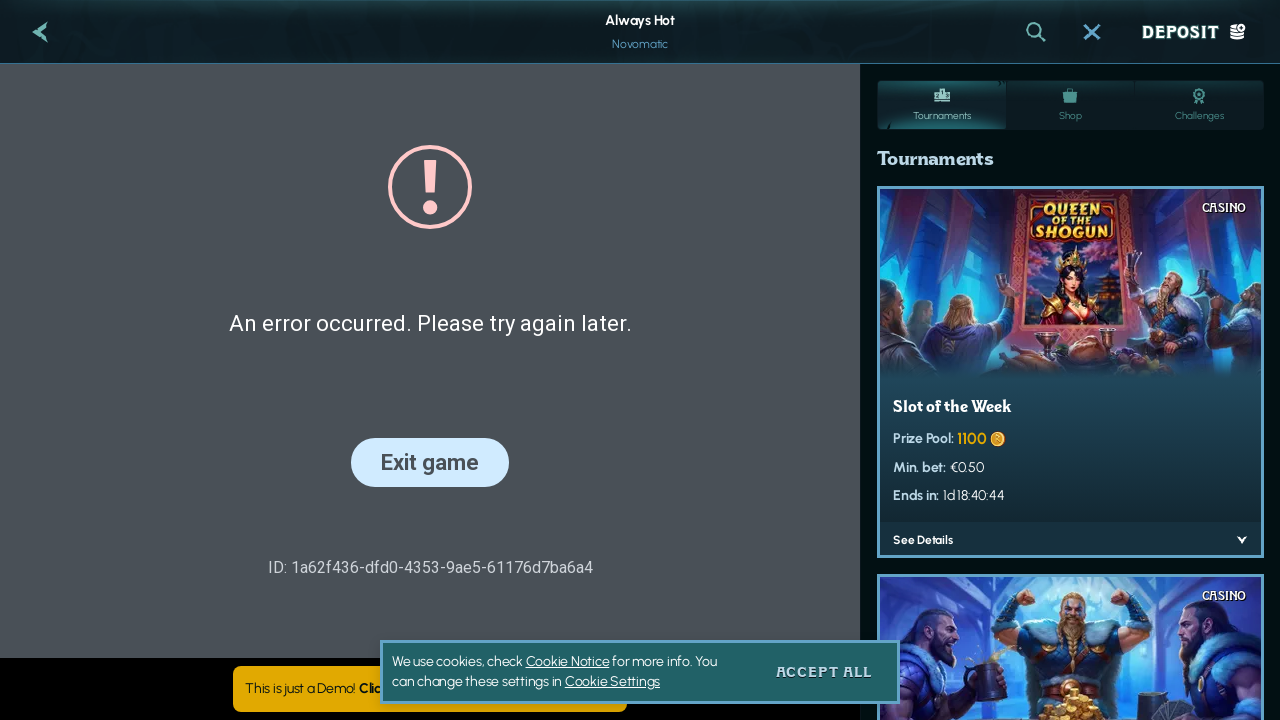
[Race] (1092, 32)
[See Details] (1242, 540)
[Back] (40, 32)
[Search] (1036, 32)
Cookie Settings (612, 682)
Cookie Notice (568, 661)
